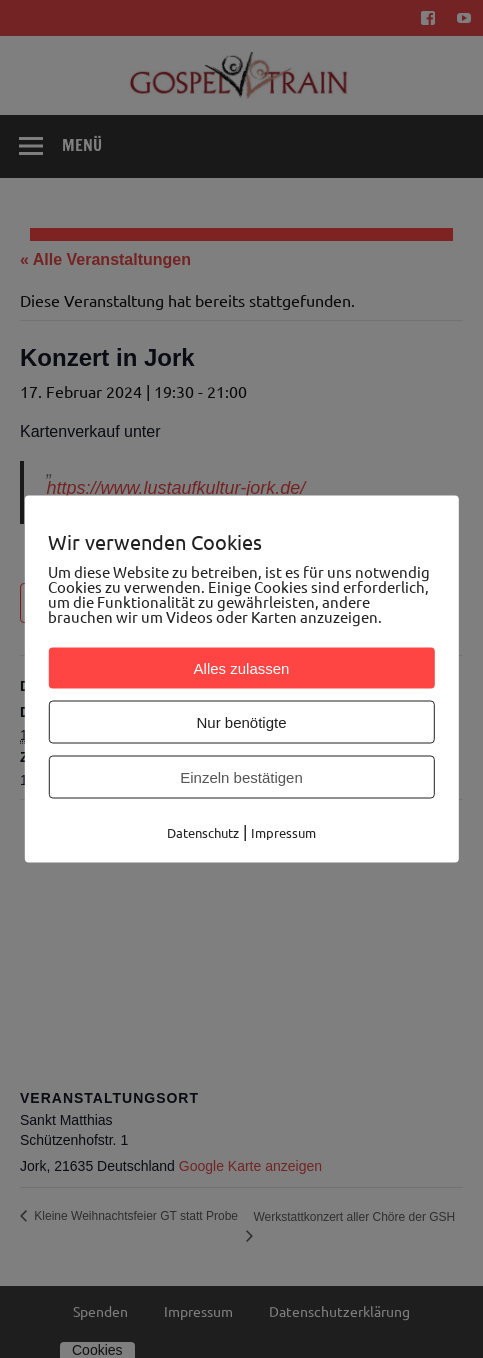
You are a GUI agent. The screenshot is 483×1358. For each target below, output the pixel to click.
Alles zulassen (242, 668)
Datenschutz (203, 832)
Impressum (283, 832)
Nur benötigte (241, 722)
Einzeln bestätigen (241, 777)
